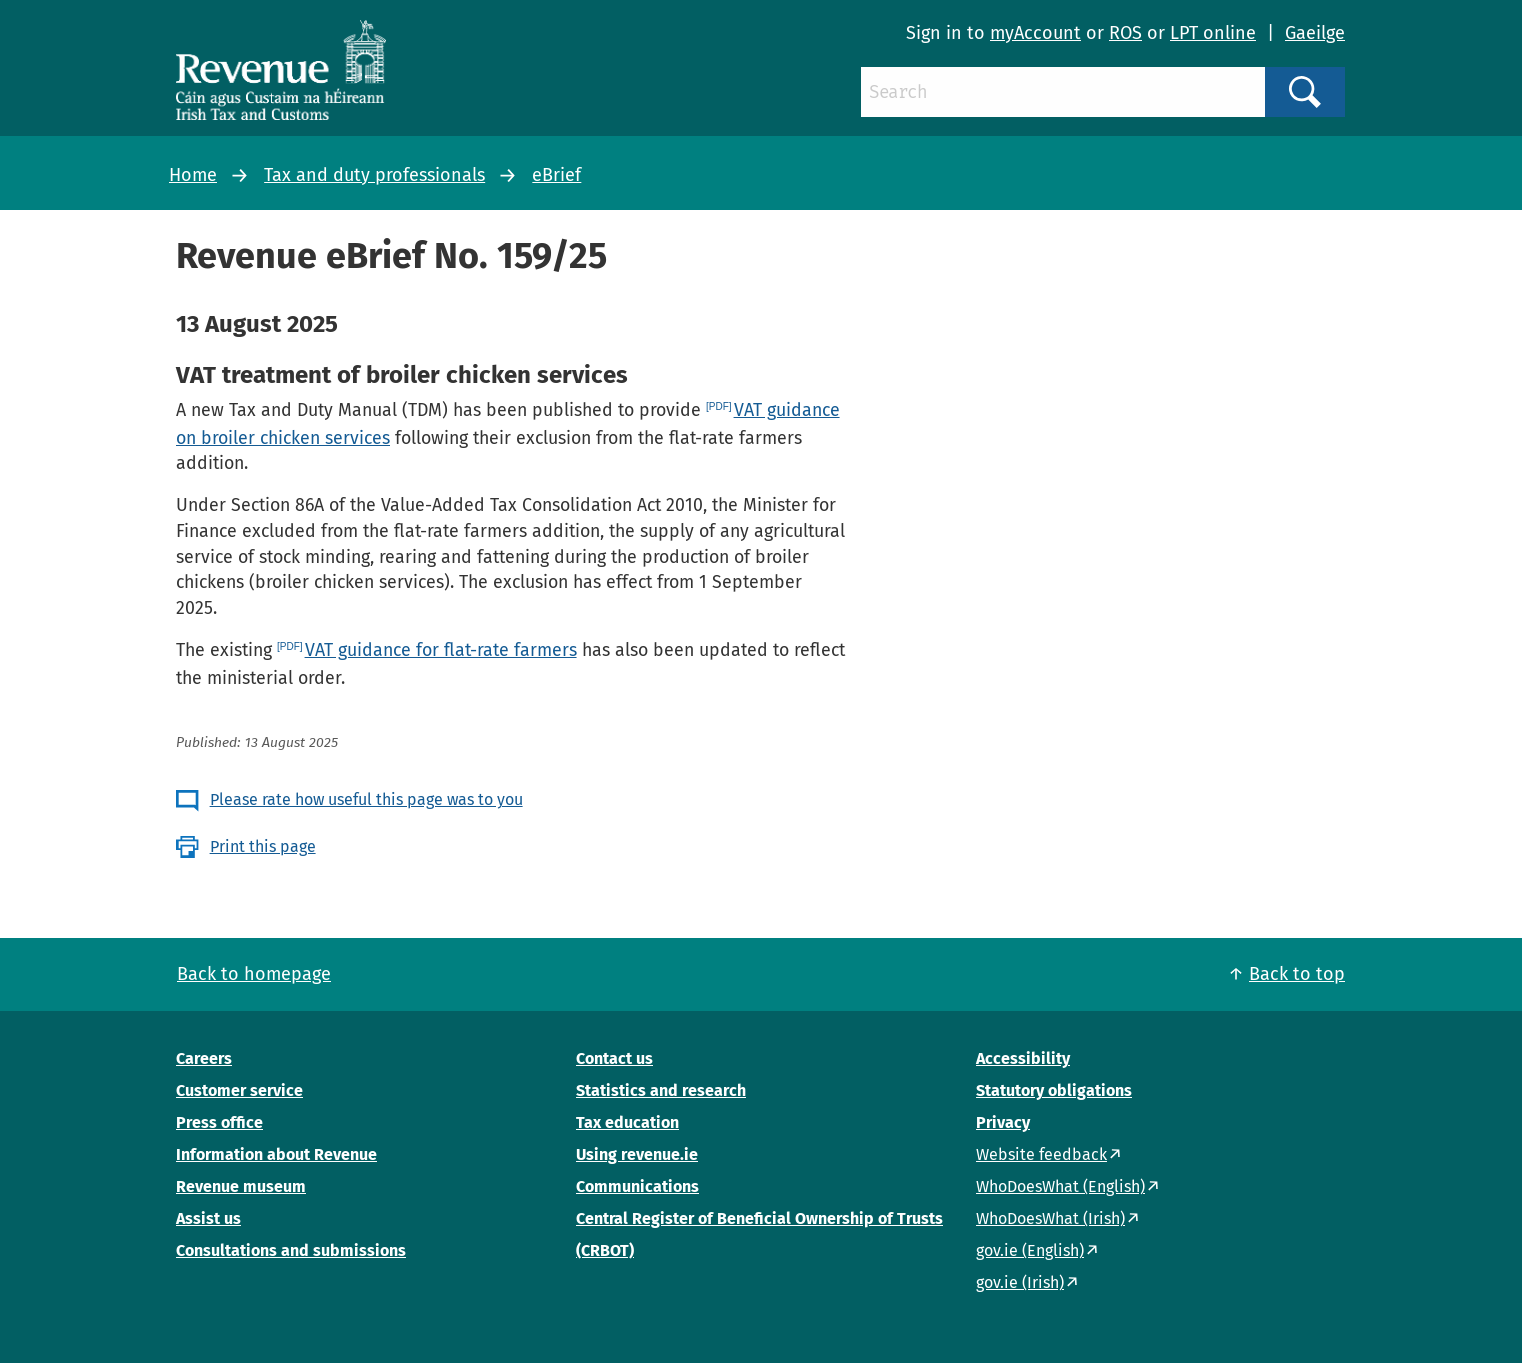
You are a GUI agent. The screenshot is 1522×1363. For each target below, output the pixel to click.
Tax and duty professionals (374, 175)
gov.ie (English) (1030, 1250)
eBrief (556, 175)
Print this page (263, 846)
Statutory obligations (1054, 1090)
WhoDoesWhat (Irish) (1050, 1218)
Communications (637, 1186)
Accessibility (1023, 1058)
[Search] (1063, 92)
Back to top (1297, 974)
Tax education (627, 1122)
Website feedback (1041, 1154)
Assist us (208, 1218)
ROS (1125, 33)
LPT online (1213, 33)
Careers (204, 1058)
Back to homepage (254, 974)
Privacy (1003, 1122)
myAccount (1035, 33)
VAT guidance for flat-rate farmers (441, 650)
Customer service (239, 1090)
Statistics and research (661, 1090)
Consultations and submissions (291, 1250)
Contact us (614, 1058)
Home (193, 175)
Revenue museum (241, 1186)
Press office (219, 1122)
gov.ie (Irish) (1020, 1282)
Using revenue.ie (637, 1154)
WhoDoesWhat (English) (1060, 1186)
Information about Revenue (276, 1154)
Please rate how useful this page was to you (366, 799)
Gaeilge (1315, 33)
